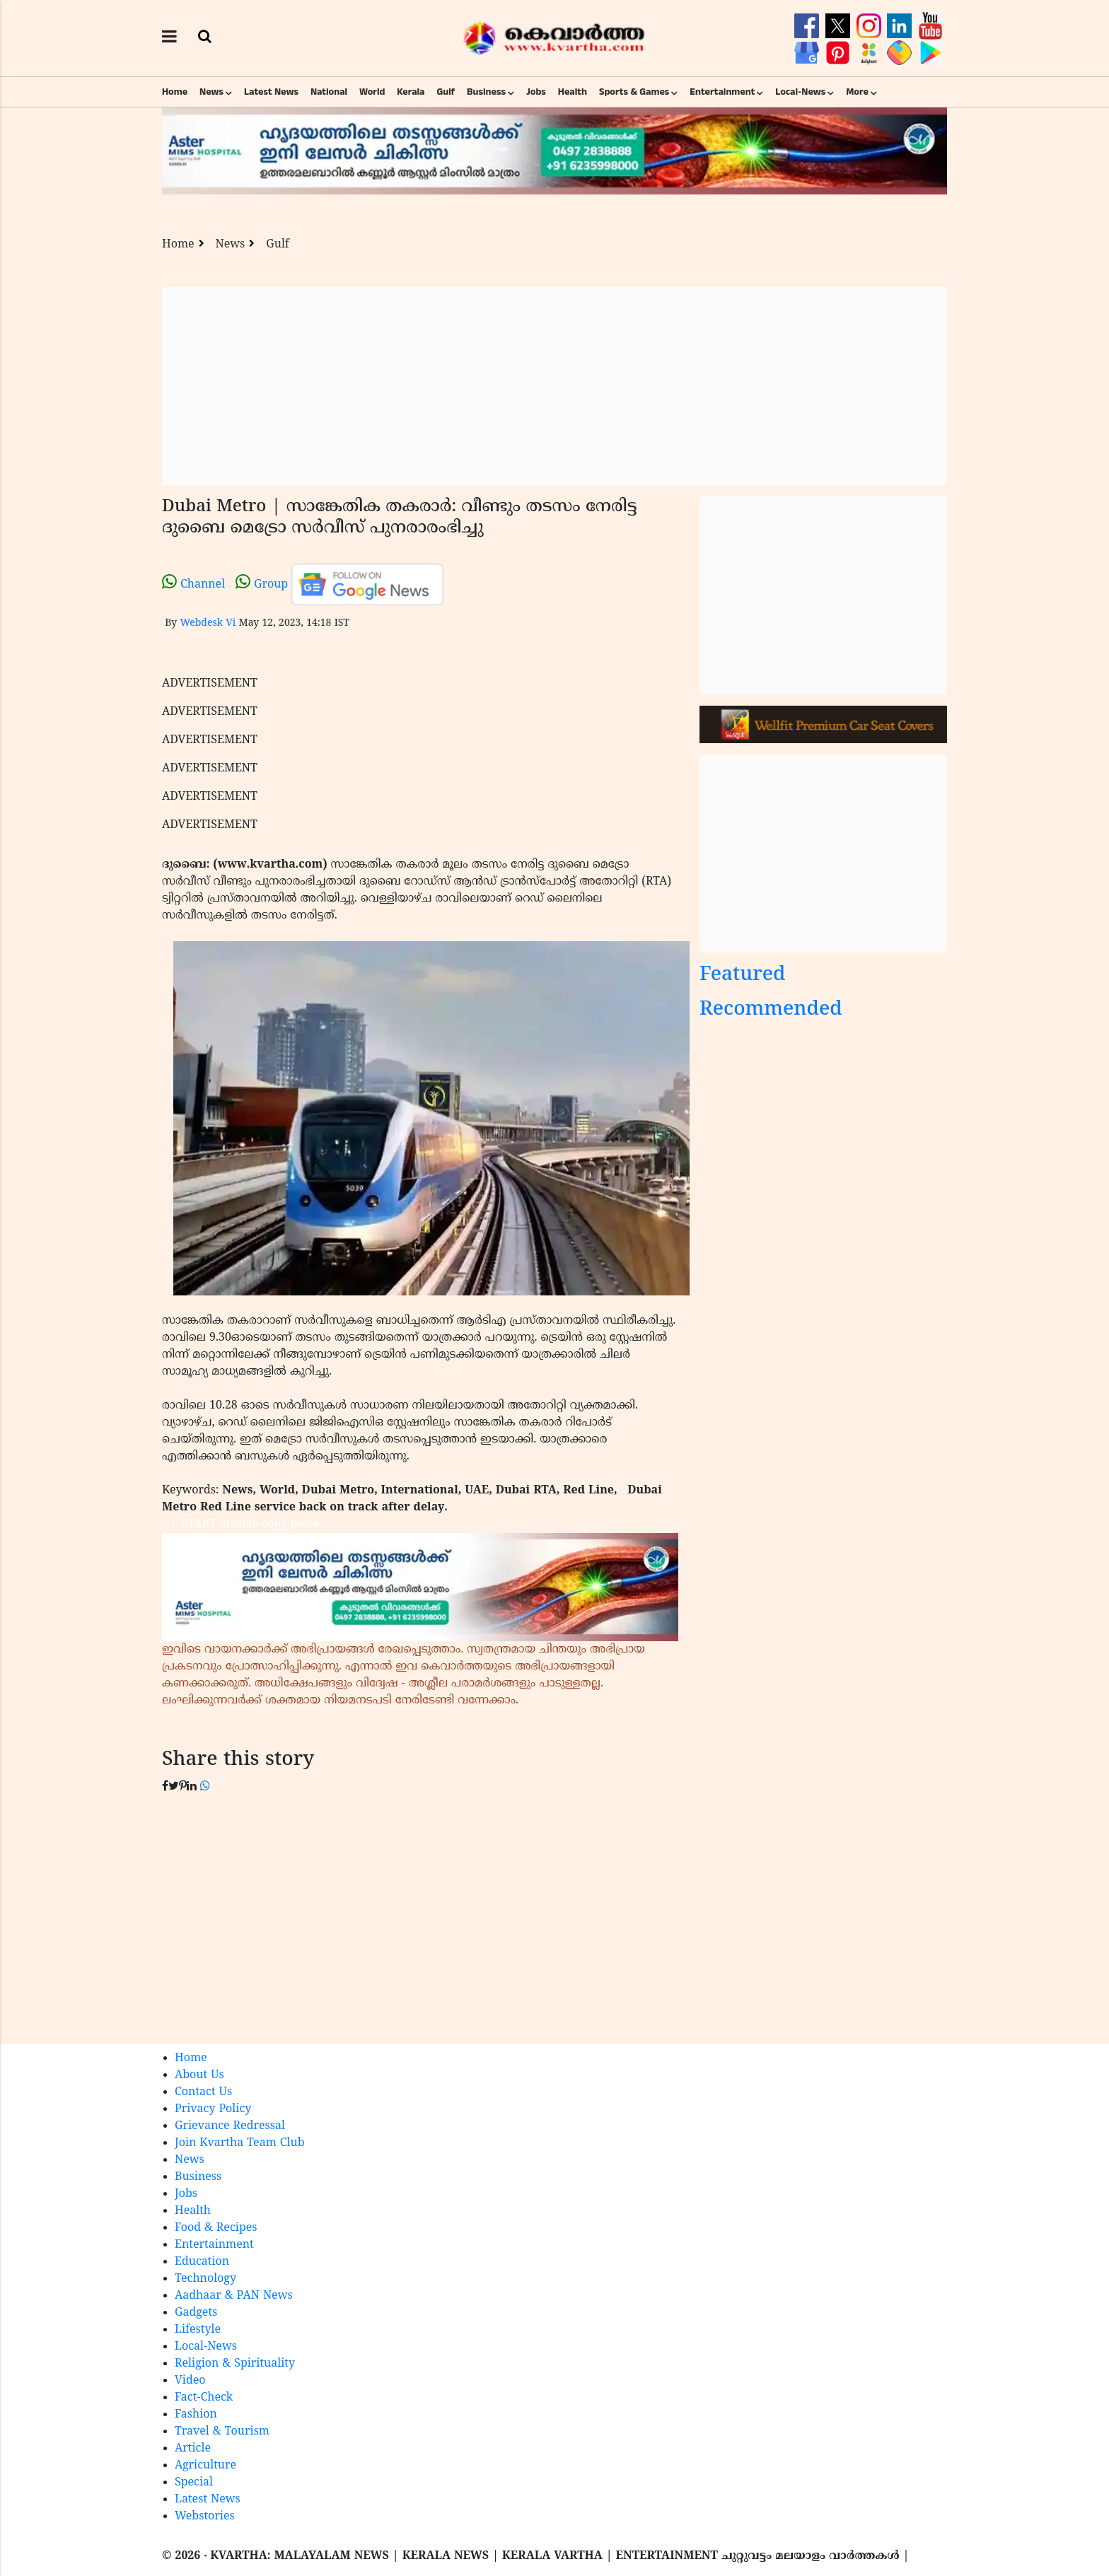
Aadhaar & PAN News (234, 2296)
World (372, 92)
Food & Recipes (216, 2228)
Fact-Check (204, 2398)
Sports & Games (634, 92)
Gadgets (196, 2313)
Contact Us (203, 2092)
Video (190, 2381)
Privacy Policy (213, 2109)
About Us (199, 2075)
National (328, 92)
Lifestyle (198, 2330)
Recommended (770, 1010)
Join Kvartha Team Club (240, 2143)
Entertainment (722, 92)
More (857, 92)
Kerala (410, 92)
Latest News (271, 92)
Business (486, 92)
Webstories (205, 2517)
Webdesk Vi (208, 623)
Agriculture (205, 2466)
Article (193, 2449)
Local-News (800, 92)
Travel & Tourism (222, 2432)
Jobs (536, 92)
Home (174, 92)
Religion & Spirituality (235, 2364)
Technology (205, 2279)
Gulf (445, 92)
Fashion (196, 2415)
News (211, 92)
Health (572, 92)
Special (194, 2483)
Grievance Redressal (230, 2126)
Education (202, 2262)
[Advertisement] (554, 386)
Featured (742, 975)
